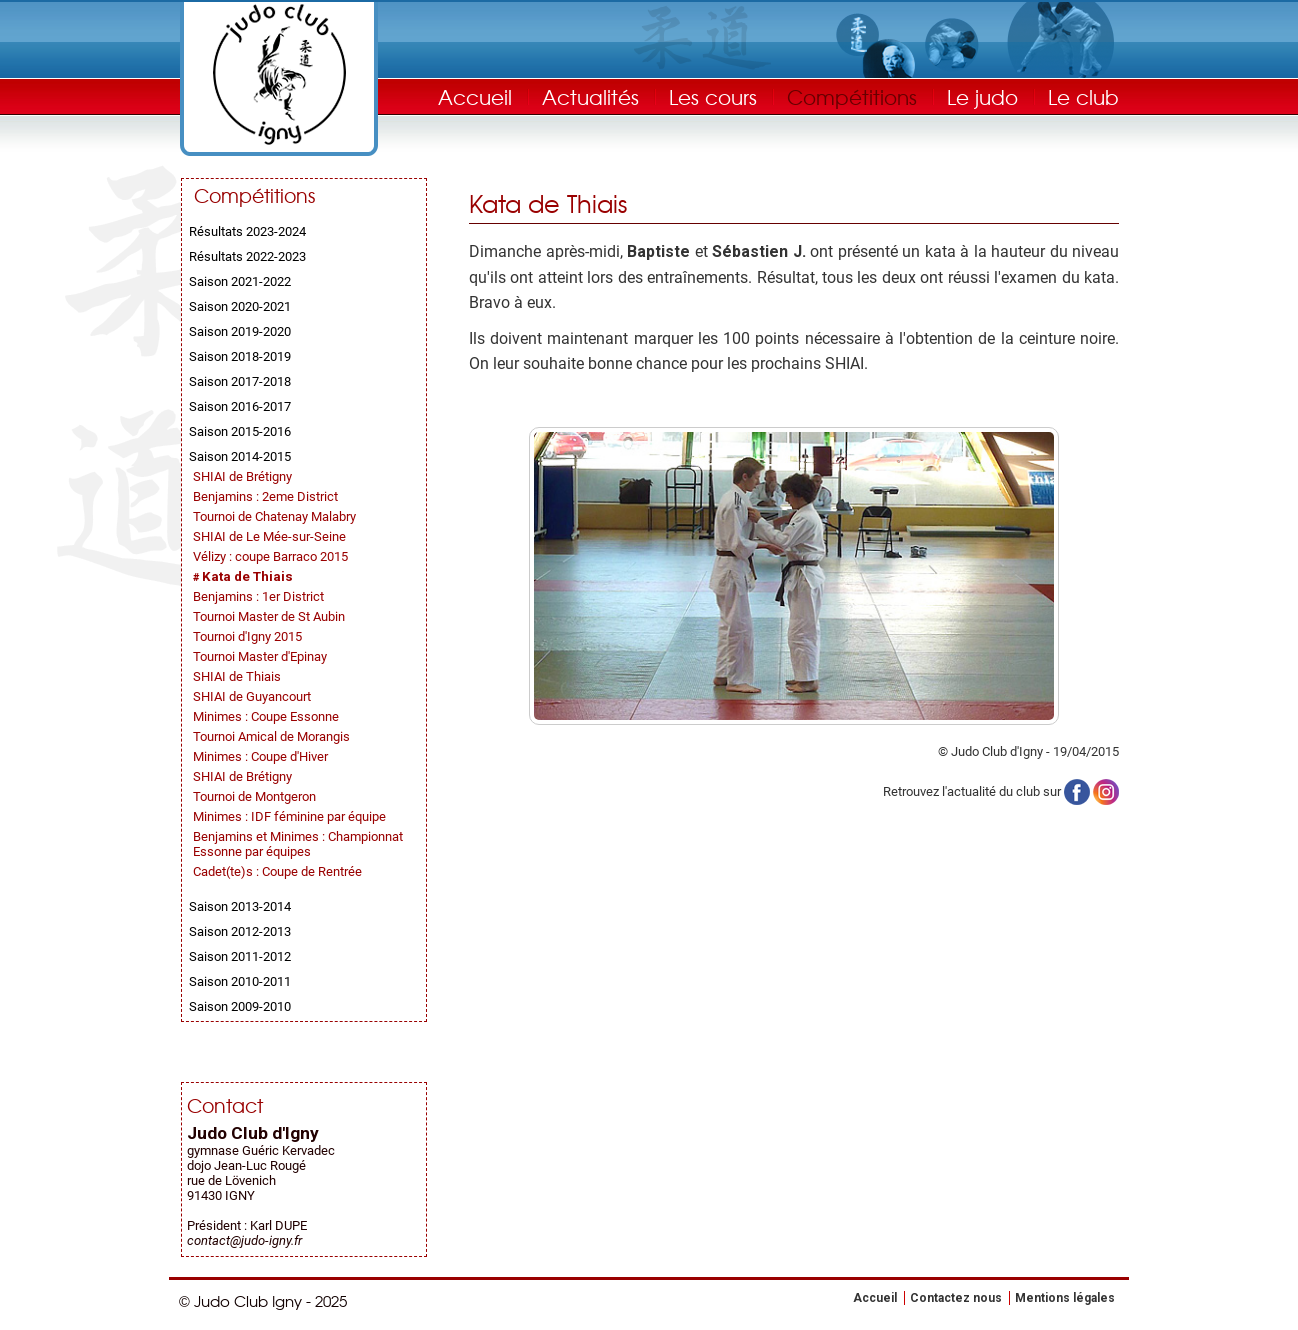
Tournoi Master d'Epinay (260, 656)
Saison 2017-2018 (240, 381)
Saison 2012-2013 (240, 931)
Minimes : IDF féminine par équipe (289, 816)
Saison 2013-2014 (240, 906)
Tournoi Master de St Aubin (269, 616)
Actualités (590, 96)
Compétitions (852, 96)
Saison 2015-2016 (240, 431)
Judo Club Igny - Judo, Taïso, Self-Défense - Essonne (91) (279, 74)
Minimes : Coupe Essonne (266, 716)
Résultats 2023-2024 (247, 231)
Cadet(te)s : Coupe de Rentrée (277, 871)
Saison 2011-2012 (240, 956)
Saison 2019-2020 (240, 331)
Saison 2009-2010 (240, 1006)
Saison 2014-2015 (240, 456)
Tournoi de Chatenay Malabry (274, 516)
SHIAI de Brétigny (242, 476)
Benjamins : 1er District (258, 596)
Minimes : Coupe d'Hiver (260, 756)
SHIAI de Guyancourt (252, 696)
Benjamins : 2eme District (265, 496)
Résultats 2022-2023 (247, 256)
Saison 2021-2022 (240, 281)
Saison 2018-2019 (240, 356)
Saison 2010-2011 (240, 981)
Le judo (982, 96)
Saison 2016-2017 (240, 406)
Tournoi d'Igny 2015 (247, 636)
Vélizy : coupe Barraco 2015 (270, 556)
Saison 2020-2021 (240, 306)
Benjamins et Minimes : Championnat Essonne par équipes (298, 844)
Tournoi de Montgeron (254, 796)
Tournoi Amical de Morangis (271, 736)
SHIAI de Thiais (237, 676)
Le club (1083, 96)
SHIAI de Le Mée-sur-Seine (269, 536)
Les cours (713, 96)
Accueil (475, 96)
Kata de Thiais (247, 576)
